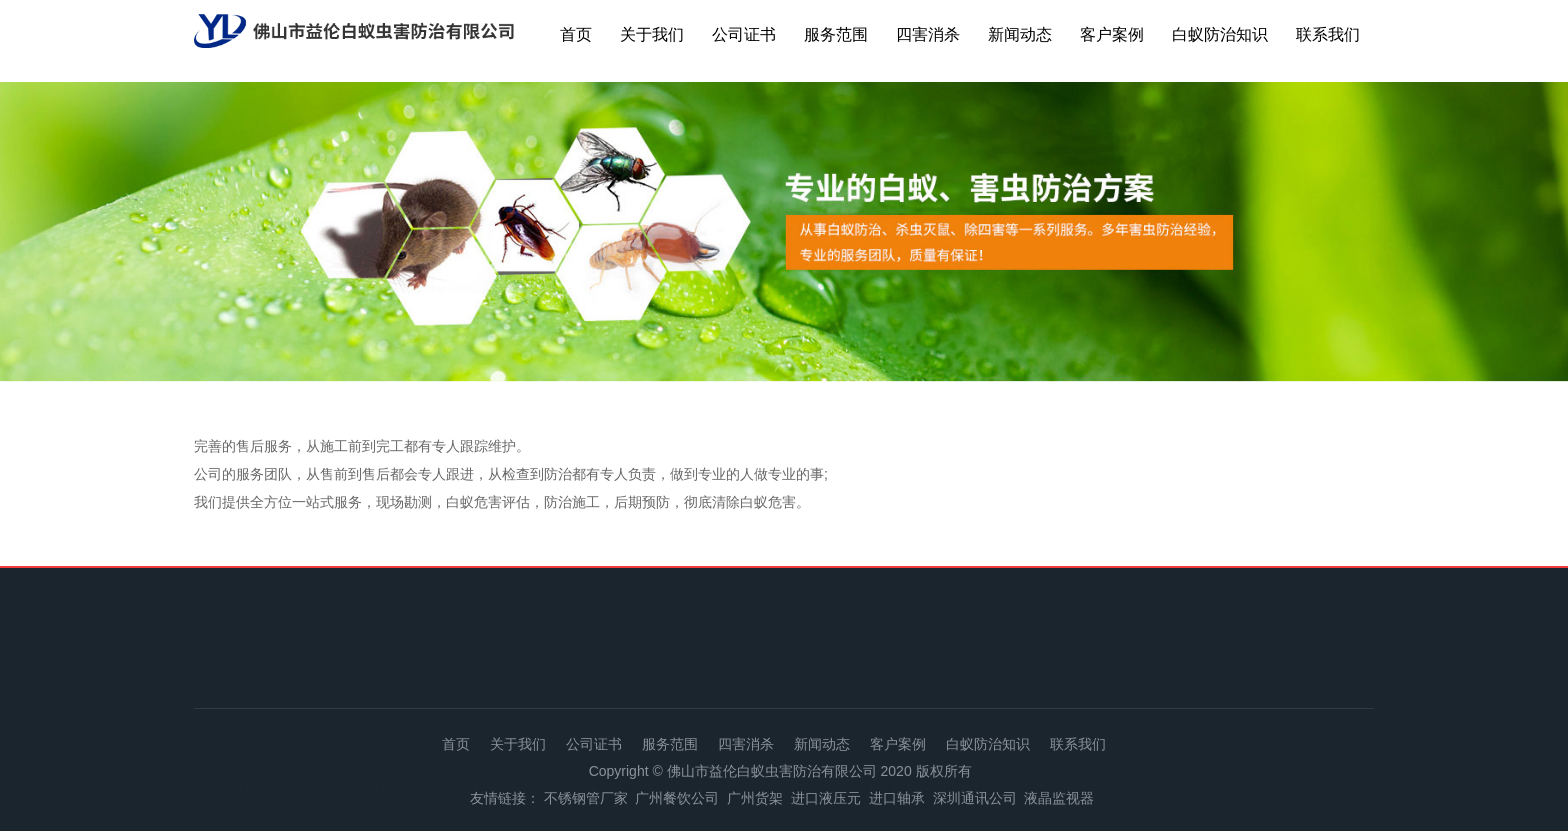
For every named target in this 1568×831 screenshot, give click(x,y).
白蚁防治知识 (1220, 34)
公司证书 (744, 34)
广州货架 (755, 798)
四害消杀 (928, 34)
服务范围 (836, 34)
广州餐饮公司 (677, 798)
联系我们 (1328, 34)
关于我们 (652, 34)
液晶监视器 (1059, 798)
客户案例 (1112, 34)
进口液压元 (826, 798)
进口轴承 (897, 798)
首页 (576, 34)
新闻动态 (1020, 34)
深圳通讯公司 (975, 798)
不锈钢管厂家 (586, 798)
